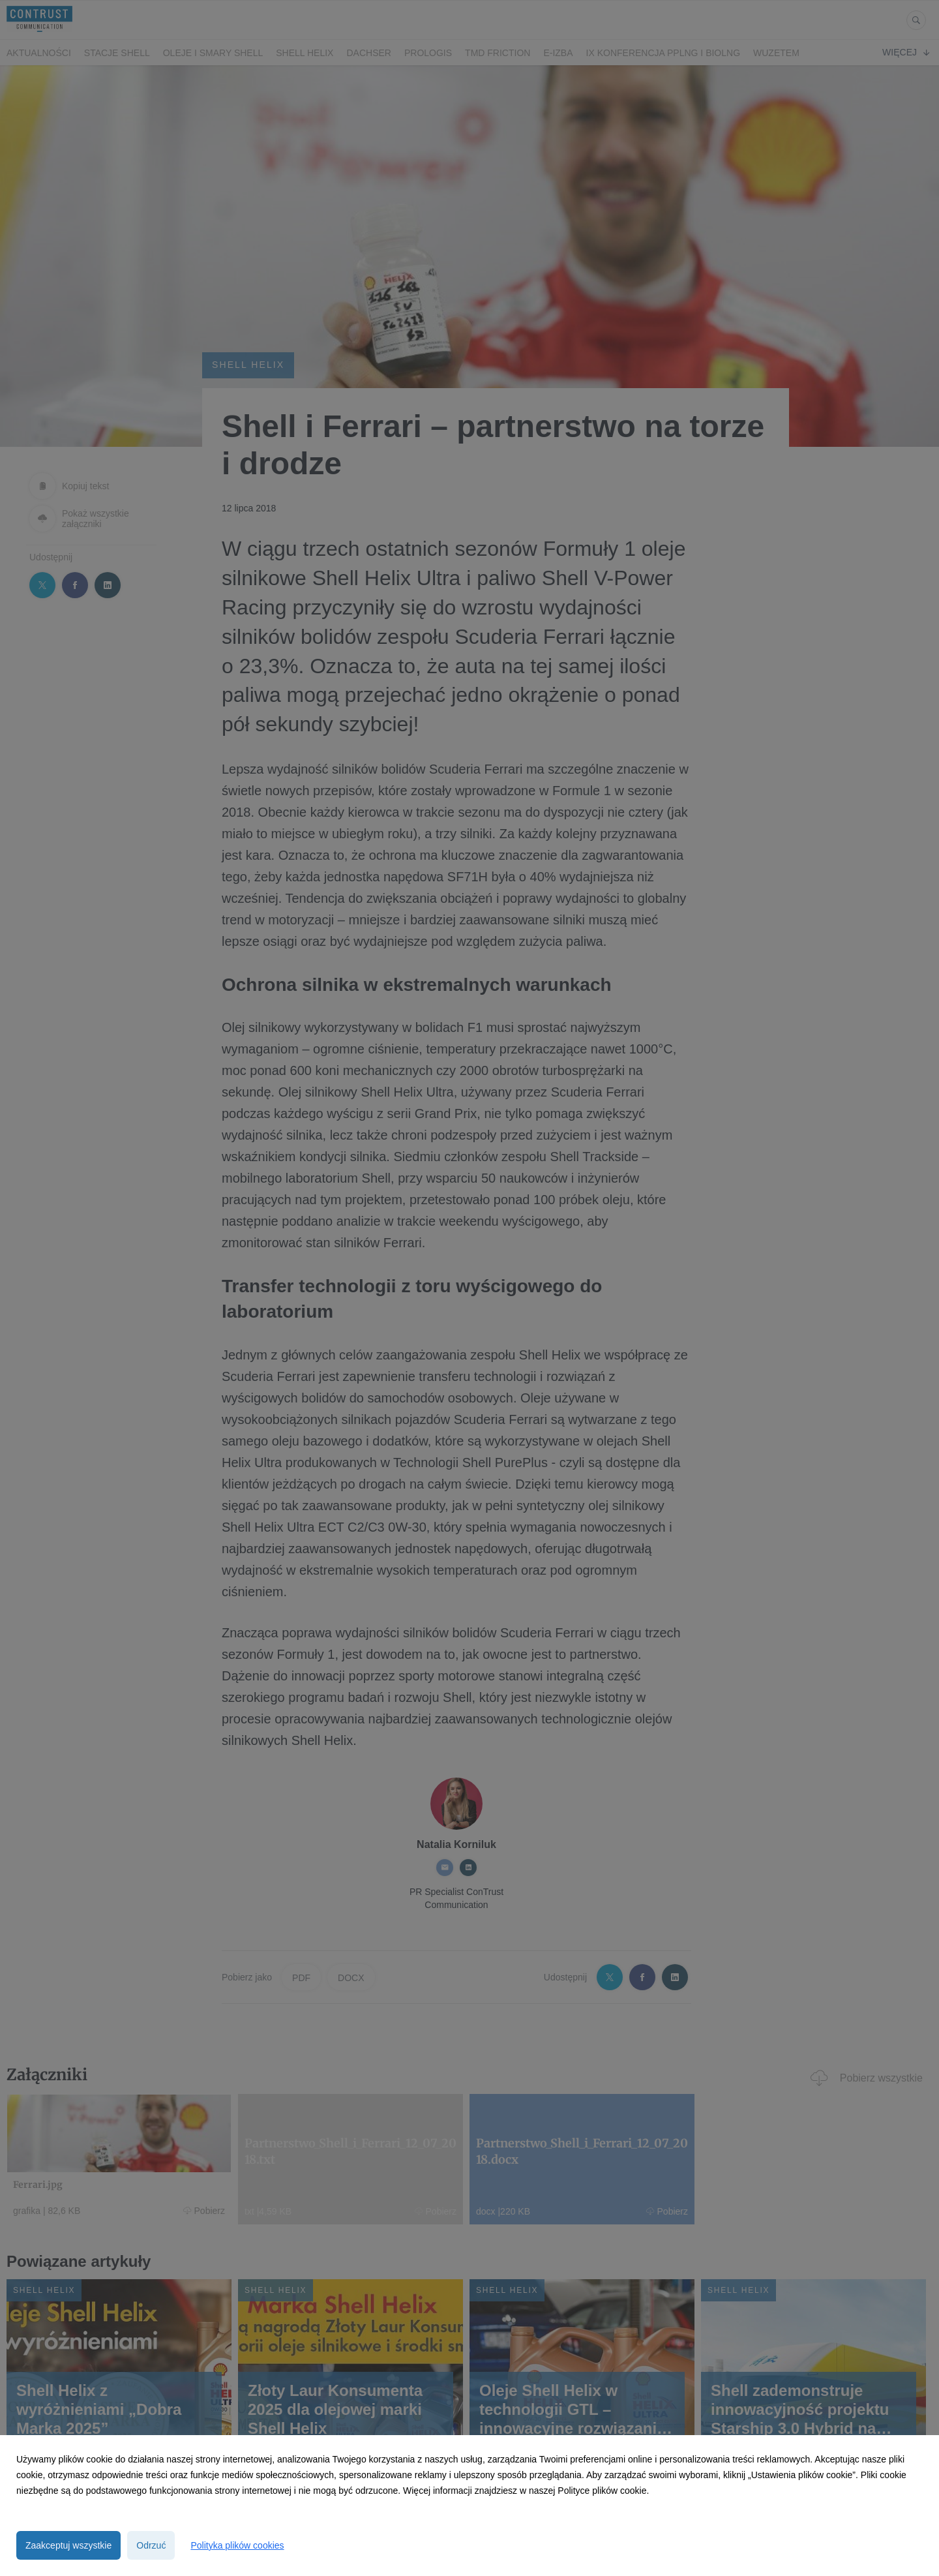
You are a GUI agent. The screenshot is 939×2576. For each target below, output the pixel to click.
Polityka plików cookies (237, 2545)
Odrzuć (151, 2545)
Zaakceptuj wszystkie (68, 2545)
